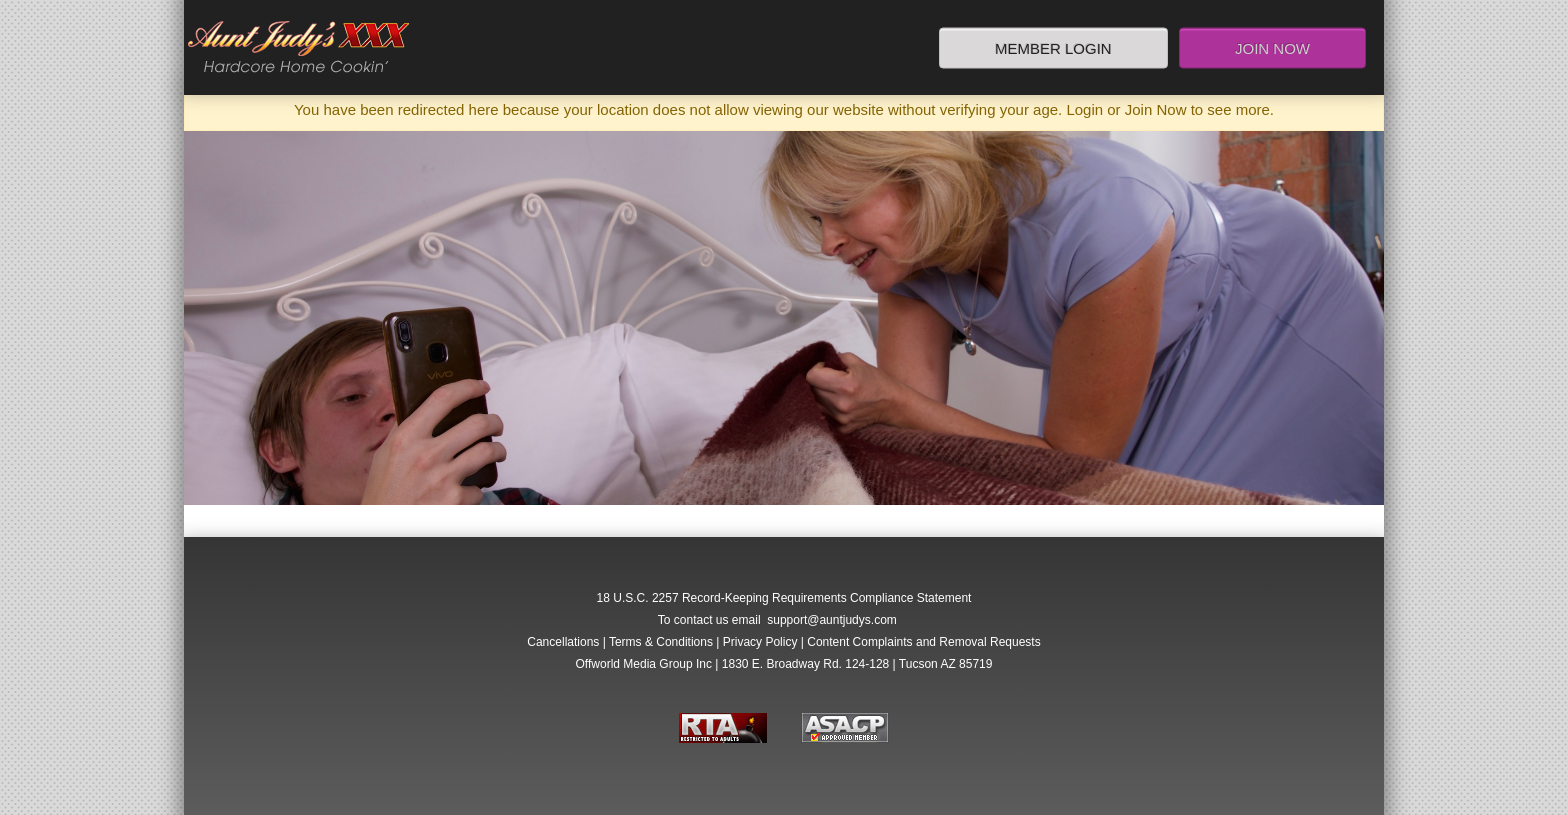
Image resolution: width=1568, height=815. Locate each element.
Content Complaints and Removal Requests (923, 642)
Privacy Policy (760, 642)
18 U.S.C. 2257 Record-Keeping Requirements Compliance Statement (784, 598)
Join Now (1272, 47)
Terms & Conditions (661, 642)
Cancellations (563, 642)
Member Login (1053, 47)
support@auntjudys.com (832, 620)
